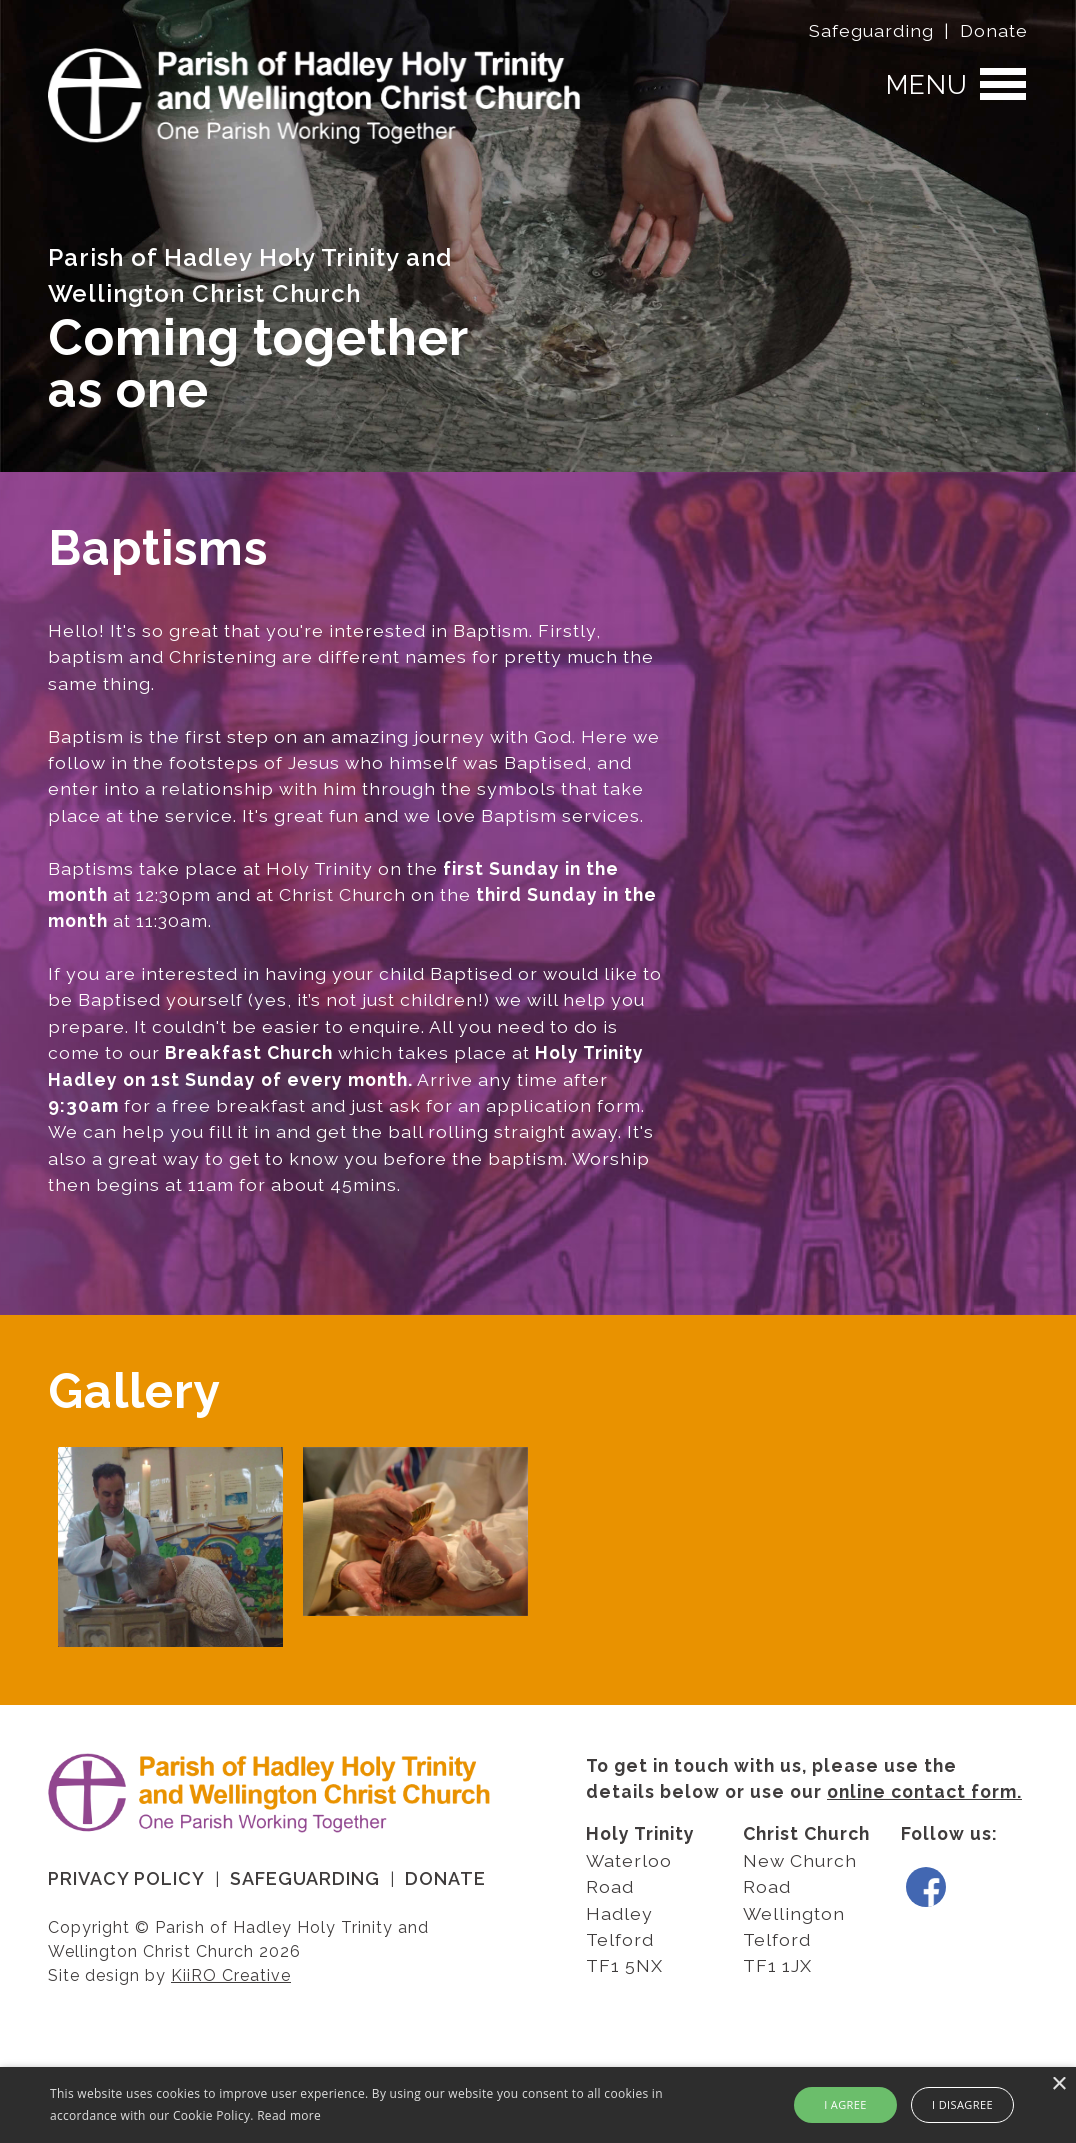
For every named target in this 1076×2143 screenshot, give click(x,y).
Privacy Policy (126, 1878)
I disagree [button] (962, 2104)
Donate (994, 30)
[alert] (538, 2105)
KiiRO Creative (231, 1975)
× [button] (1058, 2084)
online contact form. (924, 1791)
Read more (289, 2115)
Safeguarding (871, 30)
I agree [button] (845, 2104)
